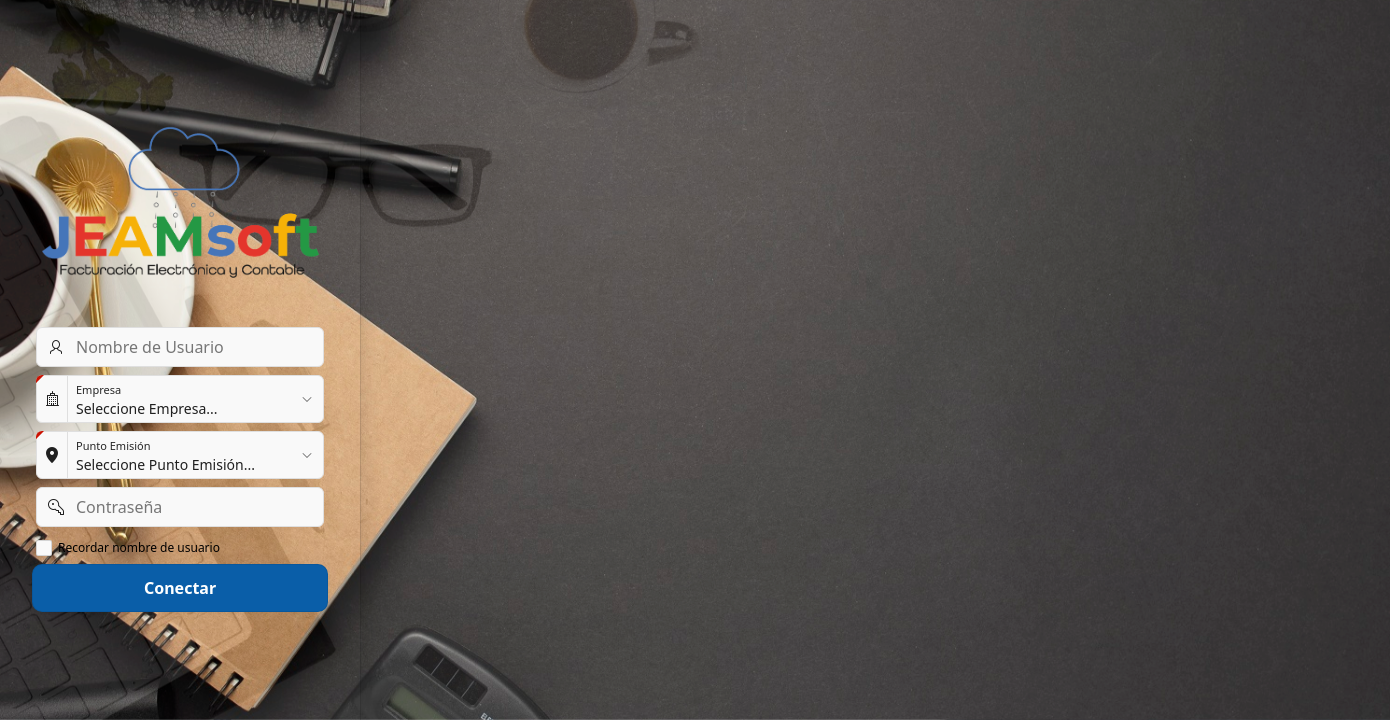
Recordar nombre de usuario (139, 548)
